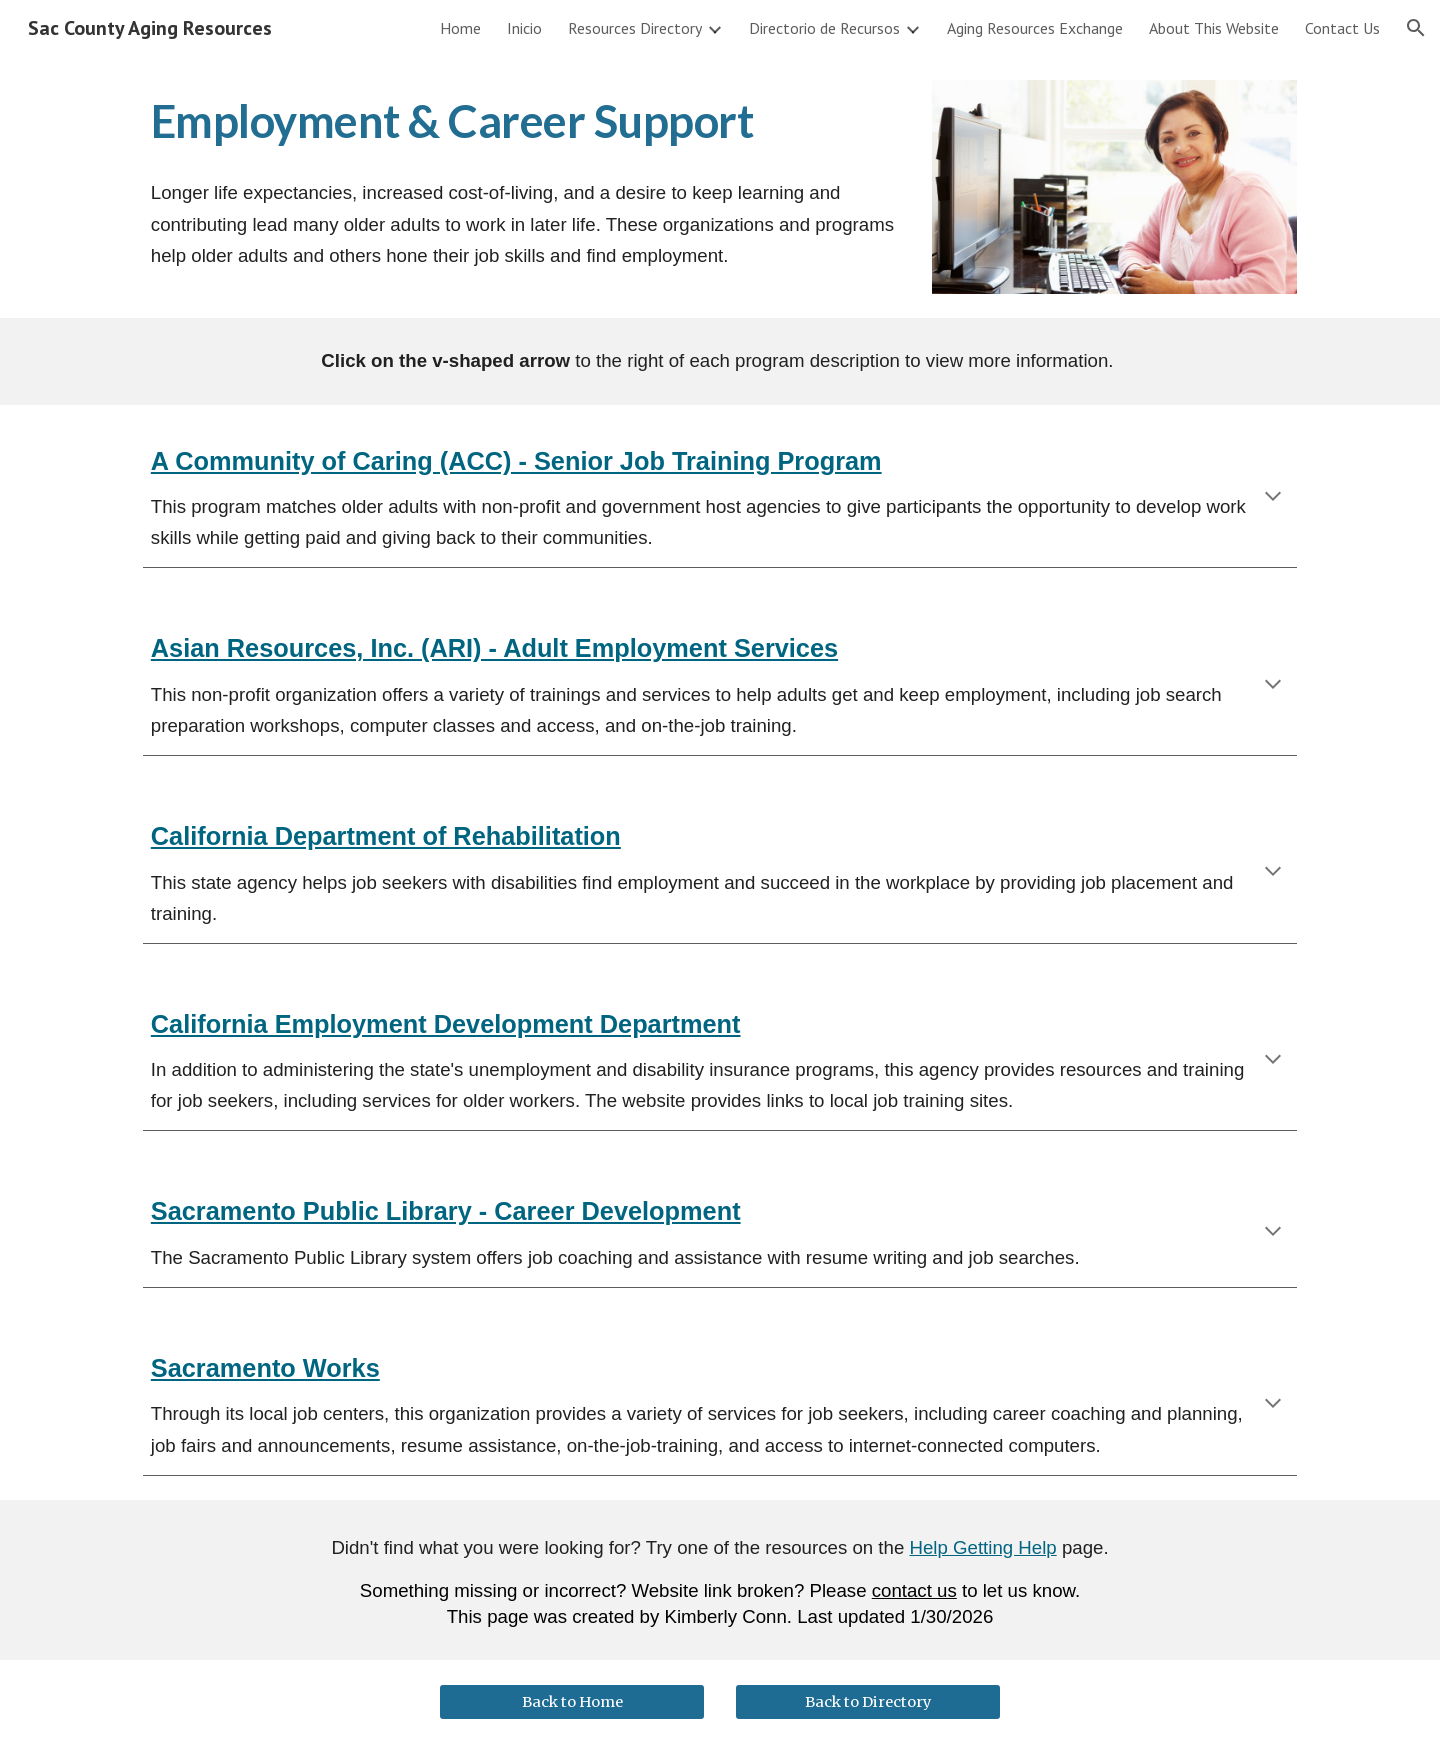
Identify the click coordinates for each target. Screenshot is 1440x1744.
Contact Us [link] (1342, 28)
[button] (1416, 28)
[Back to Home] (572, 1702)
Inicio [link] (524, 28)
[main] (523, 121)
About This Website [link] (1214, 28)
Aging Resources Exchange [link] (1035, 28)
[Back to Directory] (868, 1702)
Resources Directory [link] (635, 28)
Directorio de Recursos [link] (824, 28)
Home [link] (460, 28)
